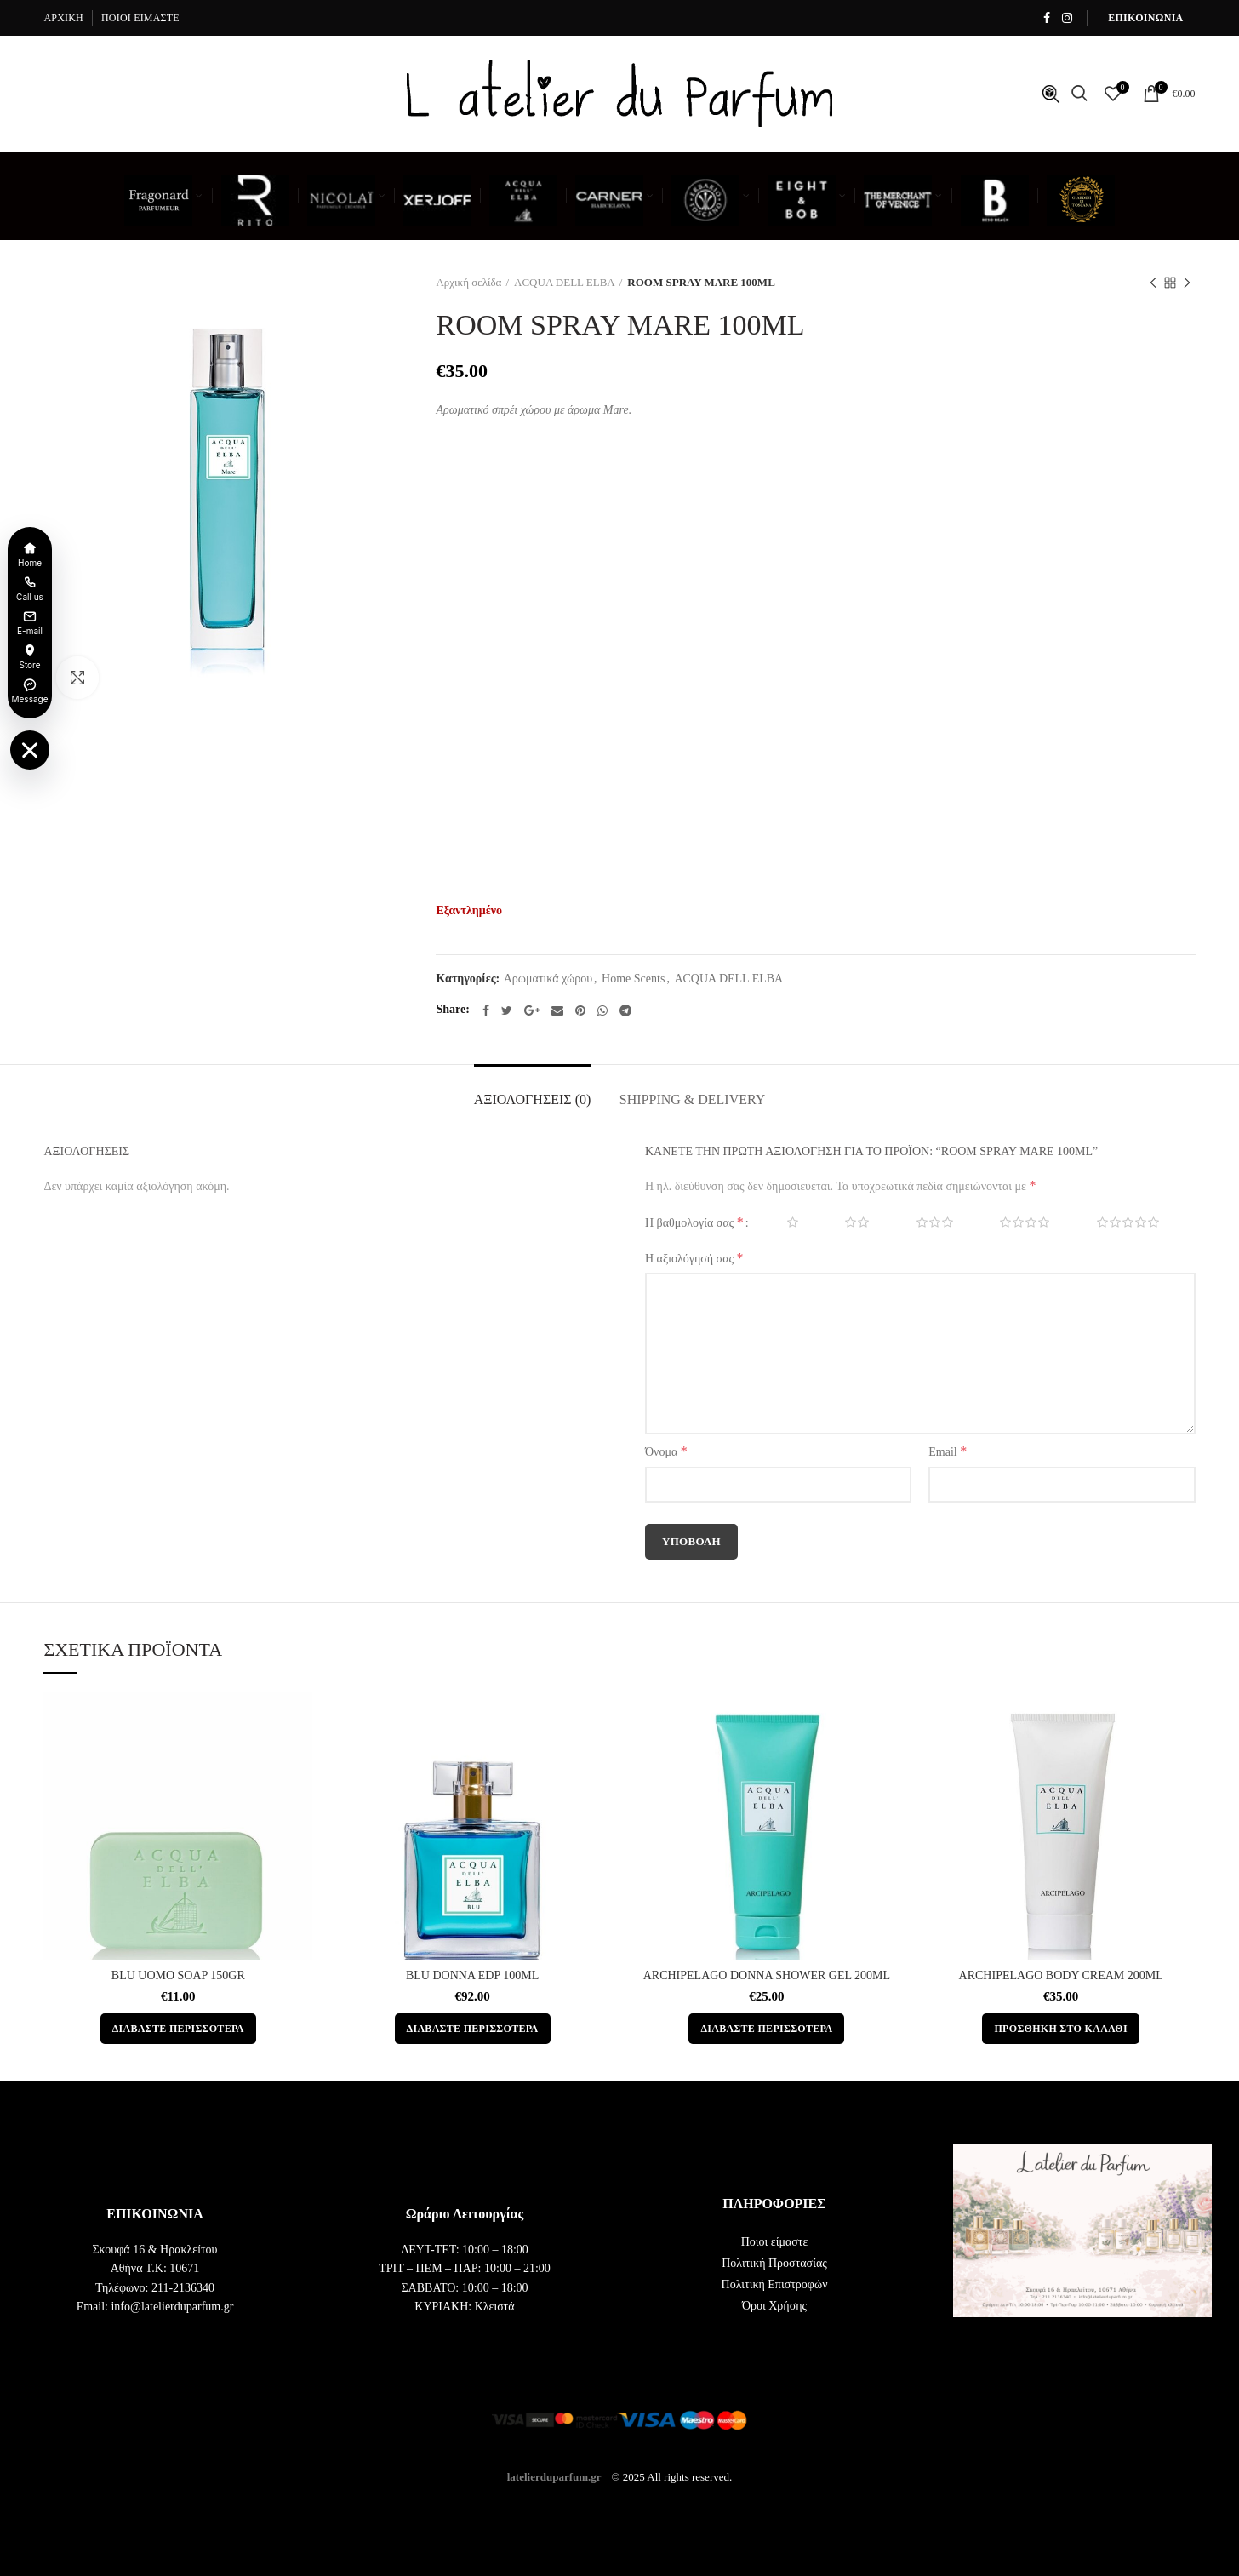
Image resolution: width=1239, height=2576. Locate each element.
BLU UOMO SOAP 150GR (178, 1975)
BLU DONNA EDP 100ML (472, 1975)
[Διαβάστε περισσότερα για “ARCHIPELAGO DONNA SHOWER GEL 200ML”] (766, 2028)
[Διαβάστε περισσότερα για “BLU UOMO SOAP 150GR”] (178, 2028)
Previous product (1153, 284)
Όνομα (666, 1451)
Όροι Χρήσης (774, 2305)
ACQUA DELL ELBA (564, 282)
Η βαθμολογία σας (694, 1222)
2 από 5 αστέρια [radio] (845, 1222)
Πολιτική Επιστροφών (775, 2284)
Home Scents (633, 978)
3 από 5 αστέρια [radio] (923, 1222)
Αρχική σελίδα (468, 282)
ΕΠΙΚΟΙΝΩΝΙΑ (1145, 18)
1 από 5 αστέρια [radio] (781, 1222)
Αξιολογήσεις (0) (532, 1099)
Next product (1187, 284)
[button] (1060, 2028)
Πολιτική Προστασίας (774, 2263)
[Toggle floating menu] (29, 750)
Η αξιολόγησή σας (694, 1258)
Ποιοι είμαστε (774, 2241)
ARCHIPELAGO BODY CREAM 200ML (1061, 1975)
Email (947, 1451)
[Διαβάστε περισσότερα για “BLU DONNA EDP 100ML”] (473, 2028)
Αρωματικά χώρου (548, 978)
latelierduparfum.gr (554, 2476)
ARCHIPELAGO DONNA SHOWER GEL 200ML (766, 1975)
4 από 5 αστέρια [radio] (1012, 1222)
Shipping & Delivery (693, 1099)
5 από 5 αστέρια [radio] (1116, 1222)
